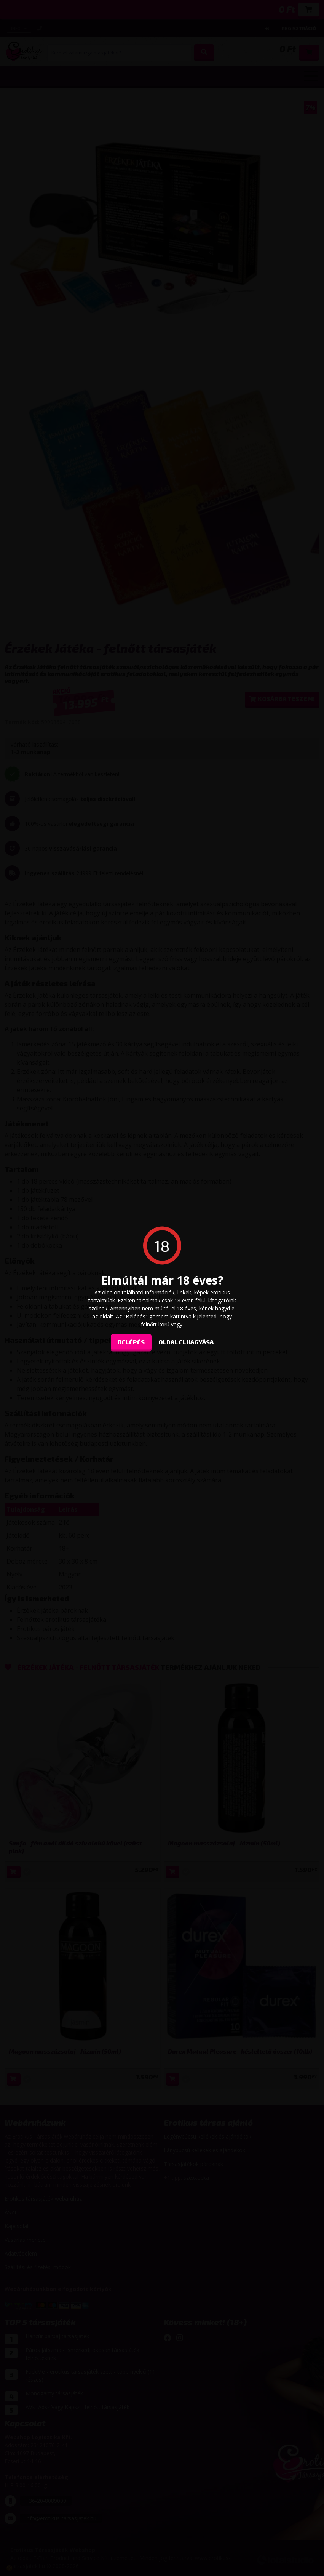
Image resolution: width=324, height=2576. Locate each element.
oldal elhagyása (186, 1342)
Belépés (131, 1342)
